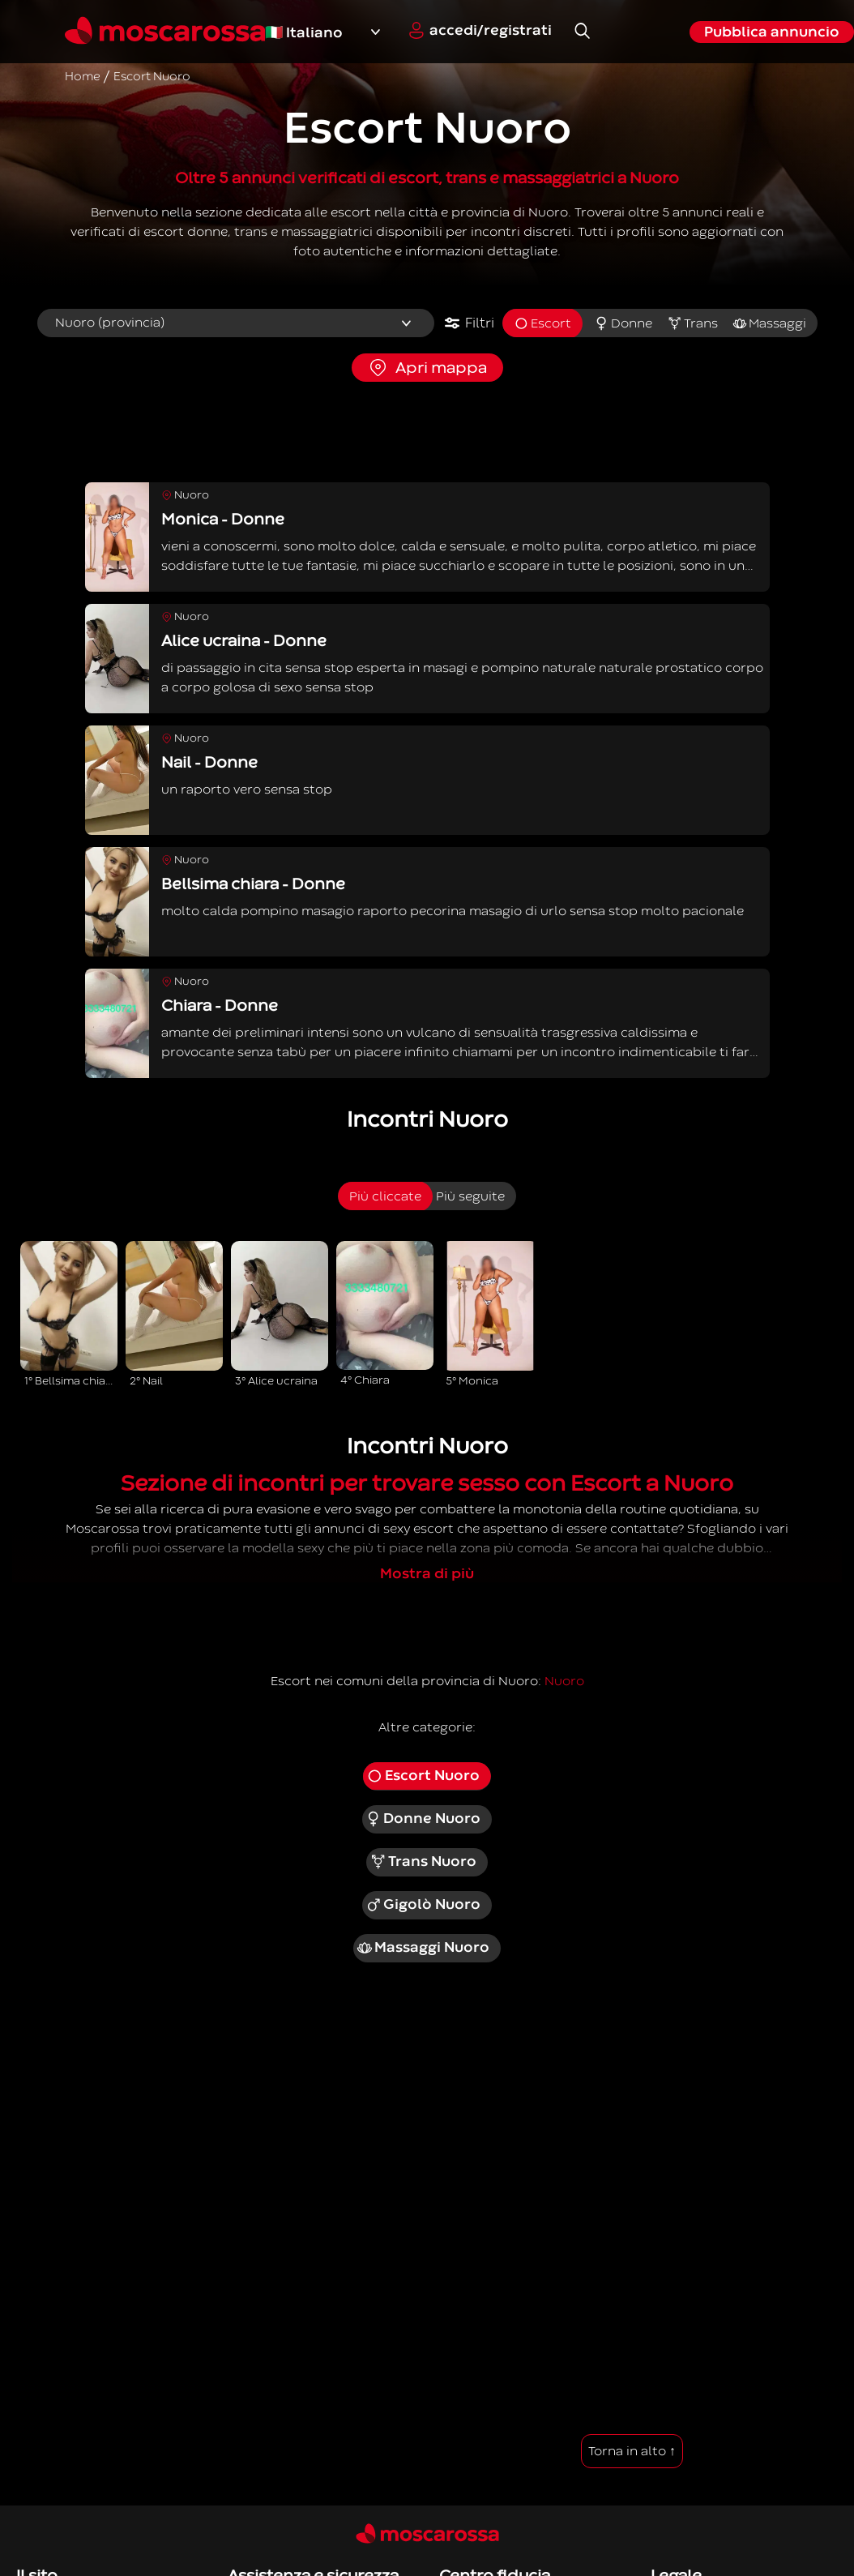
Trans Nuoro (422, 1862)
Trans (692, 323)
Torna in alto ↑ (632, 2451)
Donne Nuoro (423, 1819)
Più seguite (470, 1196)
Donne (623, 323)
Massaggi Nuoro (423, 1948)
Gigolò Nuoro (423, 1905)
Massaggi (769, 323)
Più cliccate (385, 1196)
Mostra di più (427, 1573)
